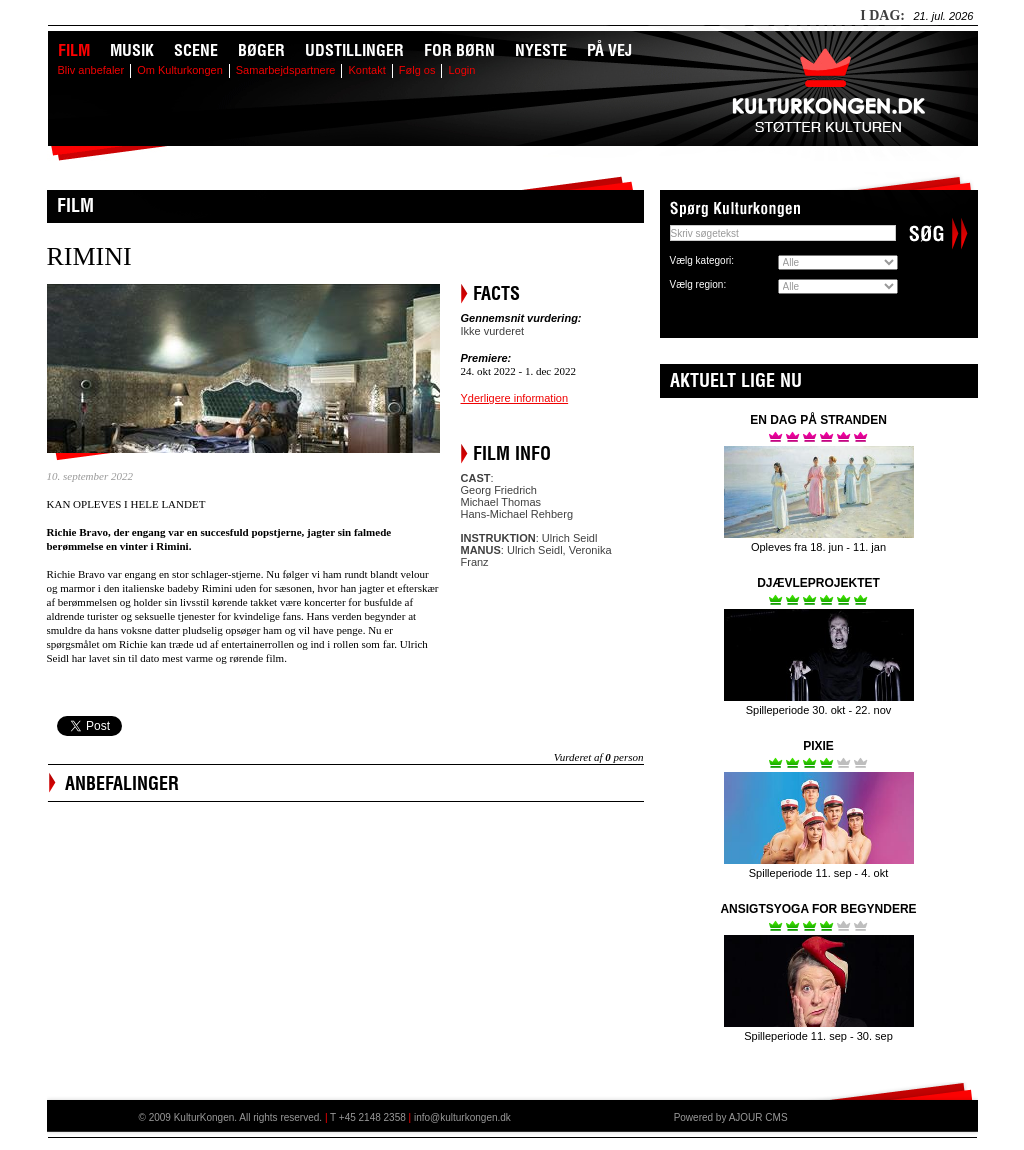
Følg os (417, 70)
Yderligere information (515, 398)
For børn (459, 50)
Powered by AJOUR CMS (731, 1117)
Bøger (261, 50)
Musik (132, 50)
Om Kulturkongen (180, 70)
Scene (196, 50)
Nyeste (541, 50)
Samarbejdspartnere (286, 70)
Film (74, 50)
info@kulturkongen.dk (462, 1117)
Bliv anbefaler (91, 70)
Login (461, 70)
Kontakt (366, 70)
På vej (609, 50)
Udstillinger (354, 50)
